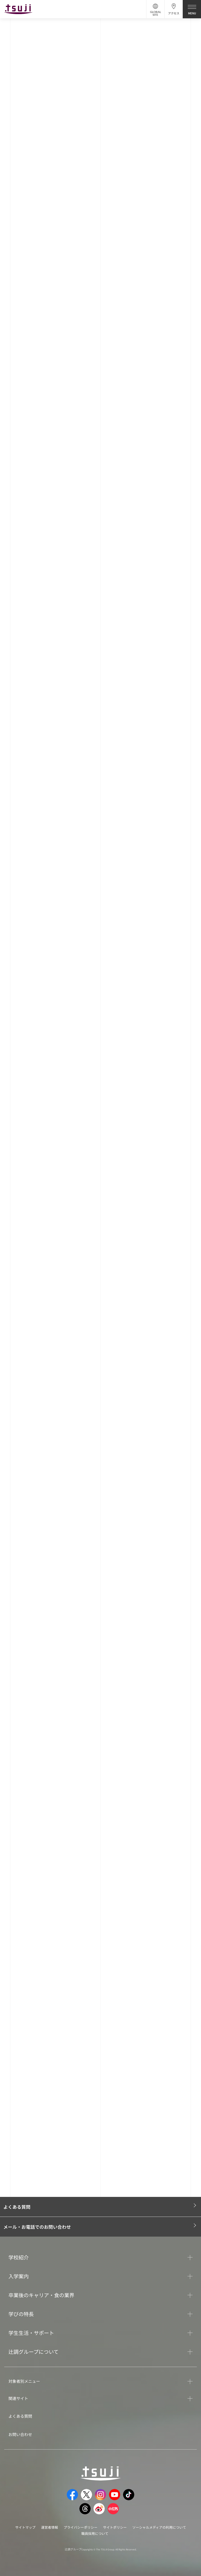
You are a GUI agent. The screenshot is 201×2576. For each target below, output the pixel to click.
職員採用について (94, 2533)
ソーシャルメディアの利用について (159, 2527)
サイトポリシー (115, 2527)
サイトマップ (25, 2527)
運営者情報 (49, 2527)
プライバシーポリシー (80, 2527)
